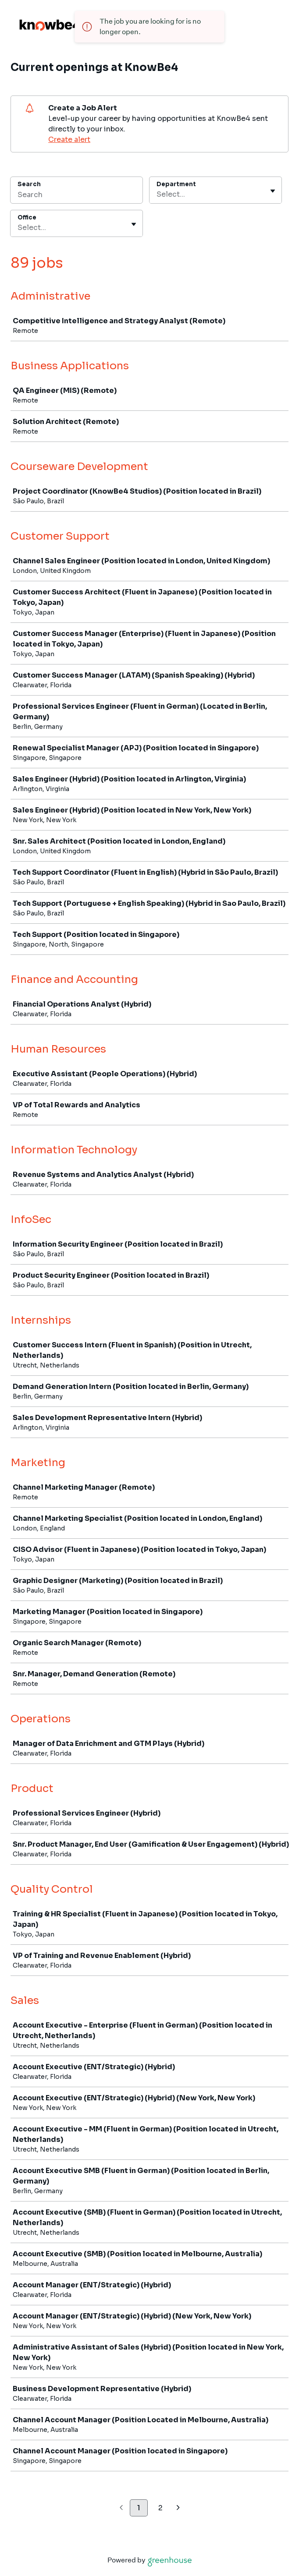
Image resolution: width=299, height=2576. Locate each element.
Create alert (69, 139)
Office (27, 217)
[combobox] (157, 194)
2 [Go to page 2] (160, 2507)
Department (176, 184)
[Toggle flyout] (272, 191)
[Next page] (178, 2508)
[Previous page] (121, 2508)
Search (29, 184)
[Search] (76, 195)
